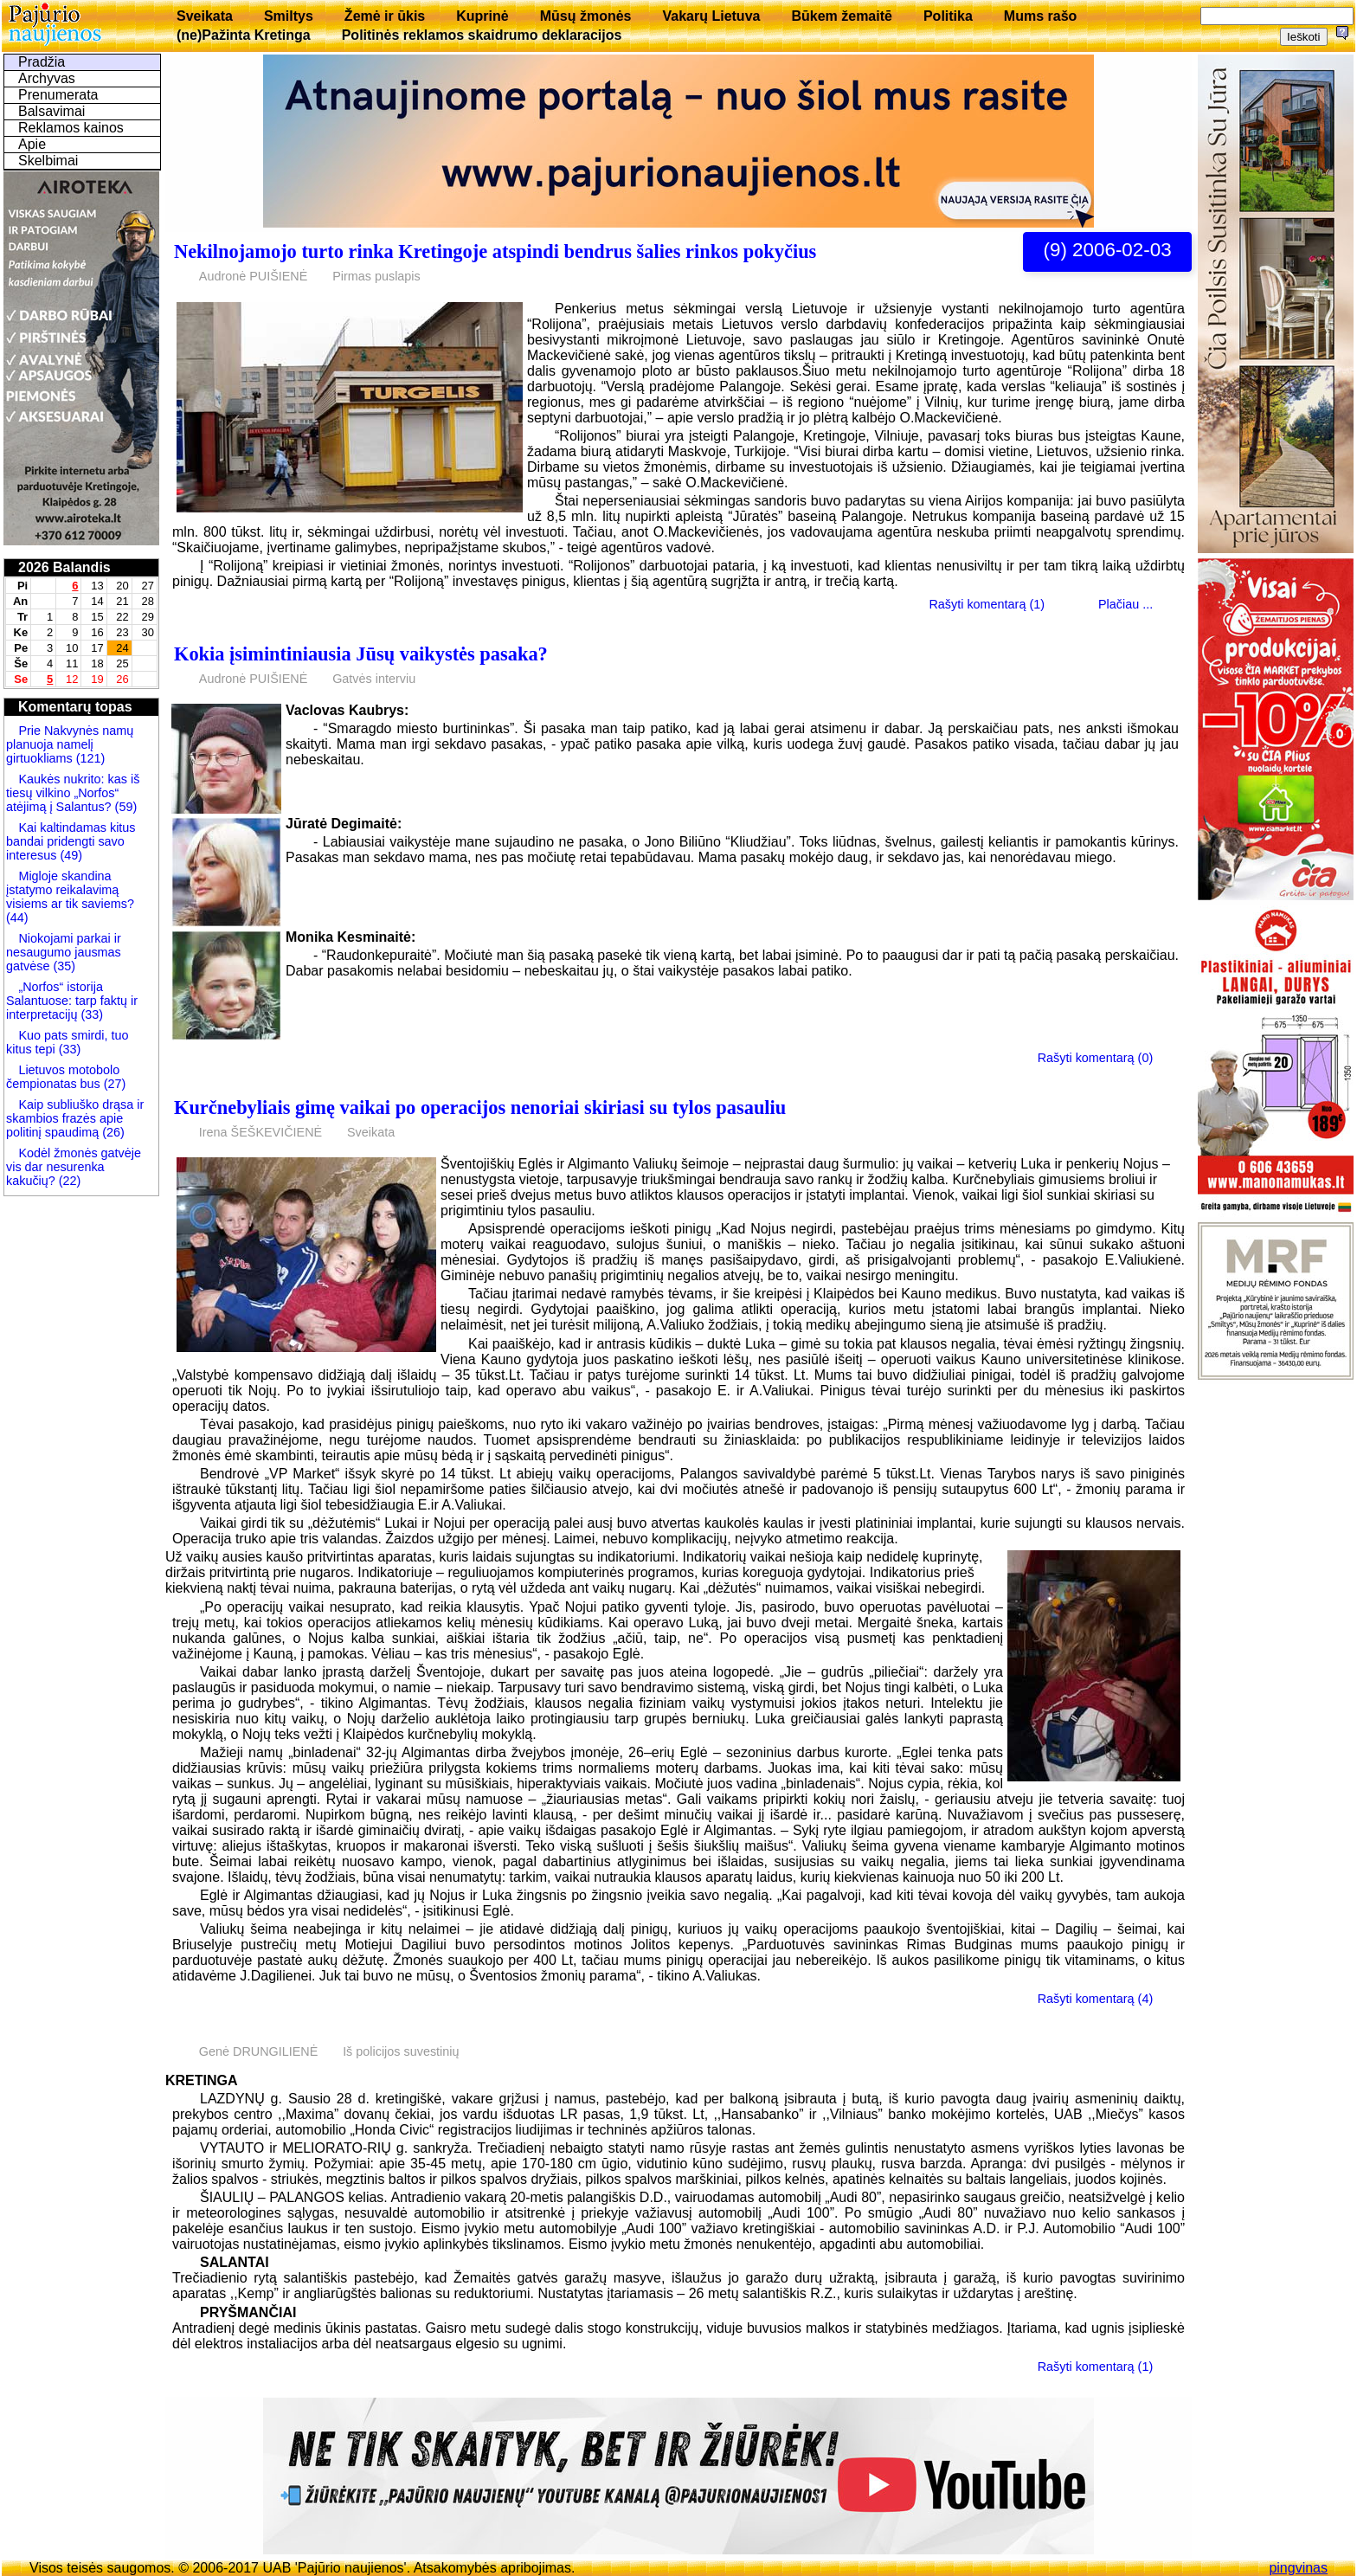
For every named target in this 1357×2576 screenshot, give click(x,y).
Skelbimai (48, 160)
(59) (125, 807)
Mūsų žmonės (586, 16)
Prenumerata (58, 94)
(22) (68, 1181)
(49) (69, 855)
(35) (62, 966)
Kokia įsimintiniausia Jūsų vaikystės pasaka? (361, 654)
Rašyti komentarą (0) (1096, 1058)
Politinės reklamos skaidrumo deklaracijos (482, 35)
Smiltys (288, 16)
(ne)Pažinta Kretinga (244, 35)
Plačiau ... (1125, 604)
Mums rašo (1040, 16)
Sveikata (205, 16)
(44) (17, 917)
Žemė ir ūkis (384, 16)
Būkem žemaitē (841, 16)
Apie (32, 144)
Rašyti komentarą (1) (987, 604)
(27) (113, 1084)
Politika (948, 16)
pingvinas (1298, 2567)
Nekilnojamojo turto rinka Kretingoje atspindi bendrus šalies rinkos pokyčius (495, 251)
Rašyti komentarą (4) (1096, 1999)
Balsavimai (51, 111)
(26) (112, 1132)
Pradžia (41, 62)
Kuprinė (482, 16)
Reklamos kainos (71, 127)
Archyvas (46, 78)
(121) (89, 758)
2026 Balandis (64, 567)
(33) (91, 1014)
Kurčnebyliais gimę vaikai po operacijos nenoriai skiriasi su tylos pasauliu (480, 1107)
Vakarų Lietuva (711, 16)
